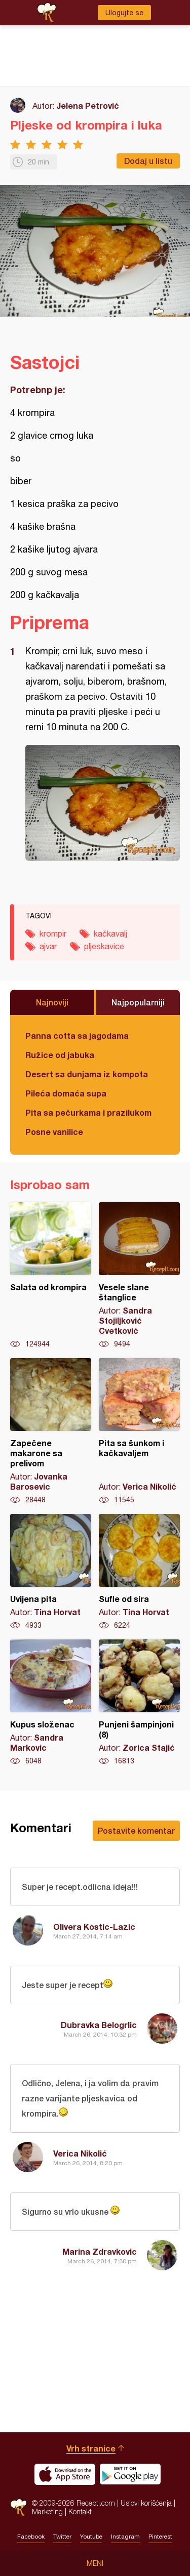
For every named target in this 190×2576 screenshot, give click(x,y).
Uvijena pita (50, 1572)
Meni (95, 2563)
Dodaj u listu (148, 160)
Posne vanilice (54, 1131)
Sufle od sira (139, 1572)
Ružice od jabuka (59, 1055)
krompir (53, 933)
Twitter (62, 2536)
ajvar (48, 946)
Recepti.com (18, 2507)
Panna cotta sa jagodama (77, 1035)
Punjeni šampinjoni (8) (139, 1702)
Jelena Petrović (87, 105)
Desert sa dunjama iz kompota (86, 1074)
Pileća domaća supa (65, 1093)
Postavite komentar (136, 1830)
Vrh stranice (91, 2448)
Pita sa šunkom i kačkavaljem (139, 1431)
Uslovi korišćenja (146, 2503)
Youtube (91, 2536)
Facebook (31, 2536)
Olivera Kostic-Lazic (94, 1926)
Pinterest (160, 2536)
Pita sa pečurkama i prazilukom (88, 1112)
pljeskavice (104, 946)
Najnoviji (52, 1002)
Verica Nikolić (80, 2153)
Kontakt (80, 2511)
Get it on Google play (130, 2474)
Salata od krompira (50, 1275)
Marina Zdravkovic (99, 2251)
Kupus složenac (50, 1702)
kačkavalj (110, 933)
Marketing (47, 2511)
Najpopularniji (138, 1002)
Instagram (125, 2536)
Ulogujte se (124, 13)
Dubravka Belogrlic (99, 2025)
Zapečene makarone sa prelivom (50, 1431)
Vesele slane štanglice (139, 1275)
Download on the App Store (64, 2474)
